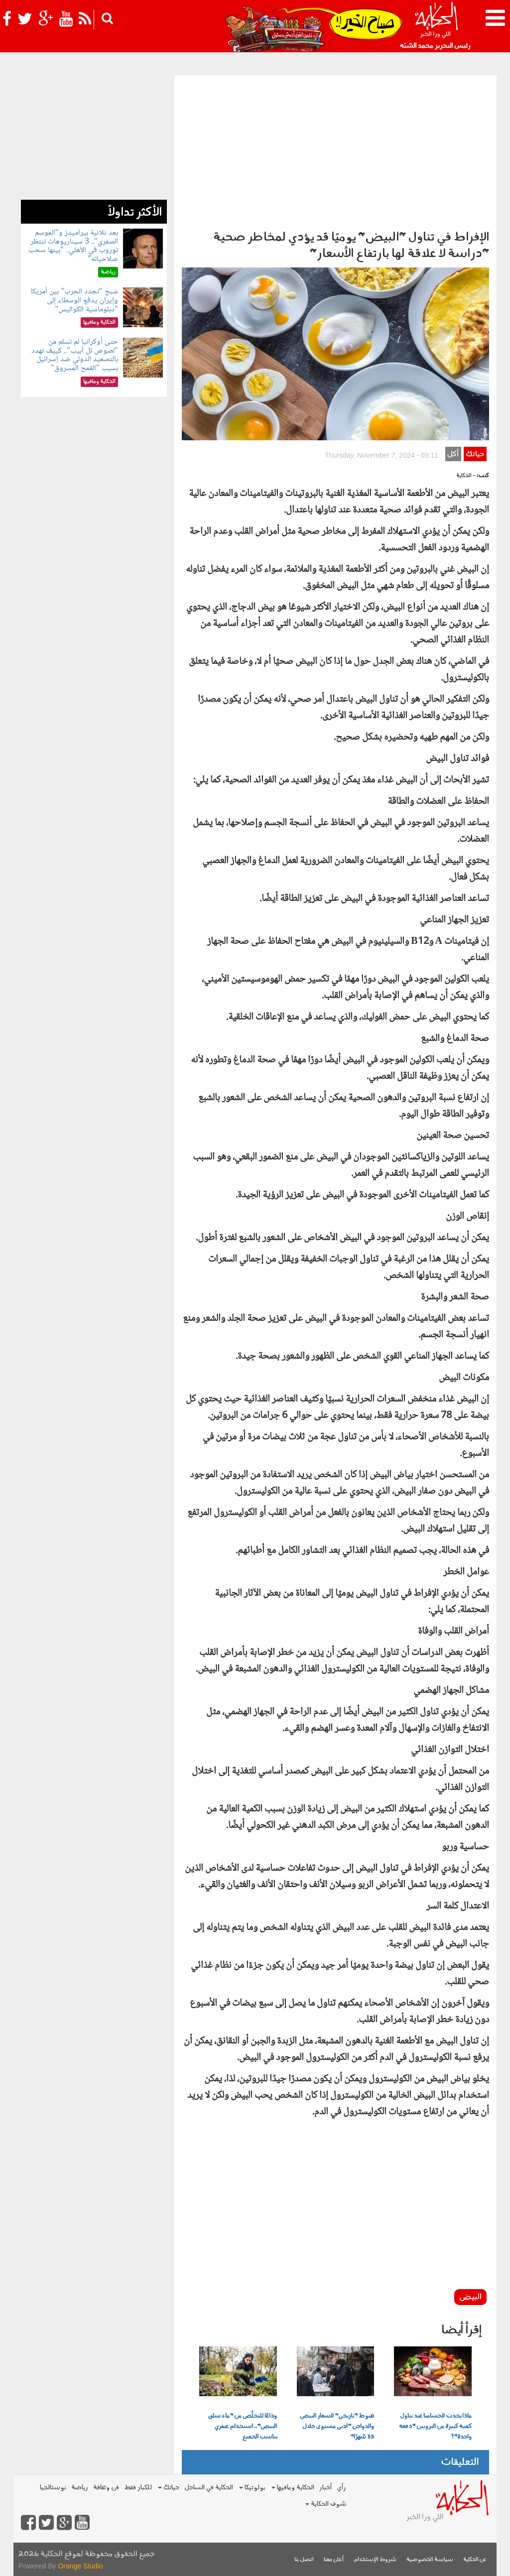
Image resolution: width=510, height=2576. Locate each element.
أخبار (325, 2487)
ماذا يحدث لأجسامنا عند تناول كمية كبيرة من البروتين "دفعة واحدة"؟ (435, 2427)
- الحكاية (466, 476)
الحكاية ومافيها (292, 2487)
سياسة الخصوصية (429, 2560)
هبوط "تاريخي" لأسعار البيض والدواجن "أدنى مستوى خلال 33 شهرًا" (337, 2427)
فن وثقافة (106, 2487)
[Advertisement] (335, 150)
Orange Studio (80, 2566)
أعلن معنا (334, 2560)
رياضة (79, 2487)
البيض (470, 2297)
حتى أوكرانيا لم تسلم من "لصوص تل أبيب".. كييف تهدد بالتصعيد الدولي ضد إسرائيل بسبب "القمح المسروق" (74, 355)
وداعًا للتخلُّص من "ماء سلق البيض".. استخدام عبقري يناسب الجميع (242, 2427)
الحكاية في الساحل (208, 2487)
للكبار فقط (138, 2487)
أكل (453, 454)
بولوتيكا (252, 2487)
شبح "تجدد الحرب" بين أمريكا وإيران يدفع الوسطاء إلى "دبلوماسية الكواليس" (74, 300)
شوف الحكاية (325, 2504)
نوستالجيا (53, 2487)
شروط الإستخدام (375, 2560)
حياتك (475, 454)
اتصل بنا (304, 2560)
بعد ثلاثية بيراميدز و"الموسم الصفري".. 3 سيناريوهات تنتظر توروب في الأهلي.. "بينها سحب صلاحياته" (73, 246)
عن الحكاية (475, 2560)
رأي (341, 2487)
